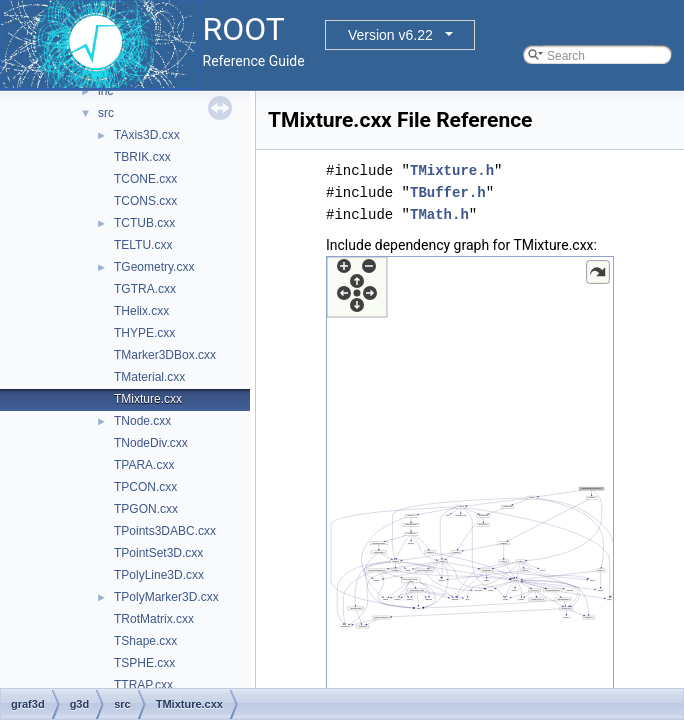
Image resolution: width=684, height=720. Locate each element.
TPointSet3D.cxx (158, 553)
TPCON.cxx (145, 487)
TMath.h (439, 214)
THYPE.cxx (144, 333)
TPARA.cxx (144, 465)
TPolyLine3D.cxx (159, 575)
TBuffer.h (448, 192)
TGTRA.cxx (145, 289)
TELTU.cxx (143, 245)
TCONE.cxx (145, 179)
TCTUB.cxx (144, 223)
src (106, 113)
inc (105, 91)
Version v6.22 (390, 35)
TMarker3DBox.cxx (165, 355)
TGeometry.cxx (154, 267)
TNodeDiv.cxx (151, 443)
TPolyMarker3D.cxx (166, 597)
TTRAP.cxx (143, 685)
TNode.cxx (142, 421)
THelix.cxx (141, 311)
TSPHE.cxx (144, 663)
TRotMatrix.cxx (154, 619)
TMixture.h (452, 170)
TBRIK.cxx (142, 157)
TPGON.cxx (146, 509)
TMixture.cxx (148, 399)
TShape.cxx (145, 641)
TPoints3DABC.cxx (165, 531)
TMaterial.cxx (149, 377)
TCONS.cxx (145, 201)
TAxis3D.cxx (147, 135)
